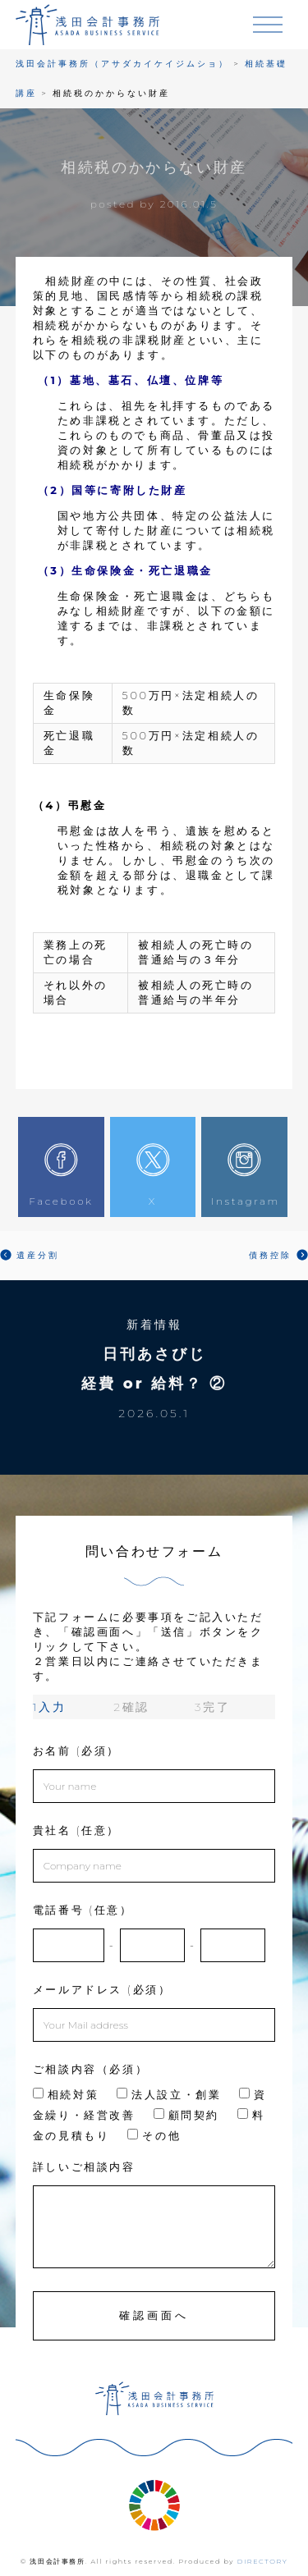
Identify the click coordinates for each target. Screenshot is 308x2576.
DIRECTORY (262, 2561)
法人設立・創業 (169, 2094)
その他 (154, 2135)
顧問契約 (186, 2114)
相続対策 (66, 2094)
